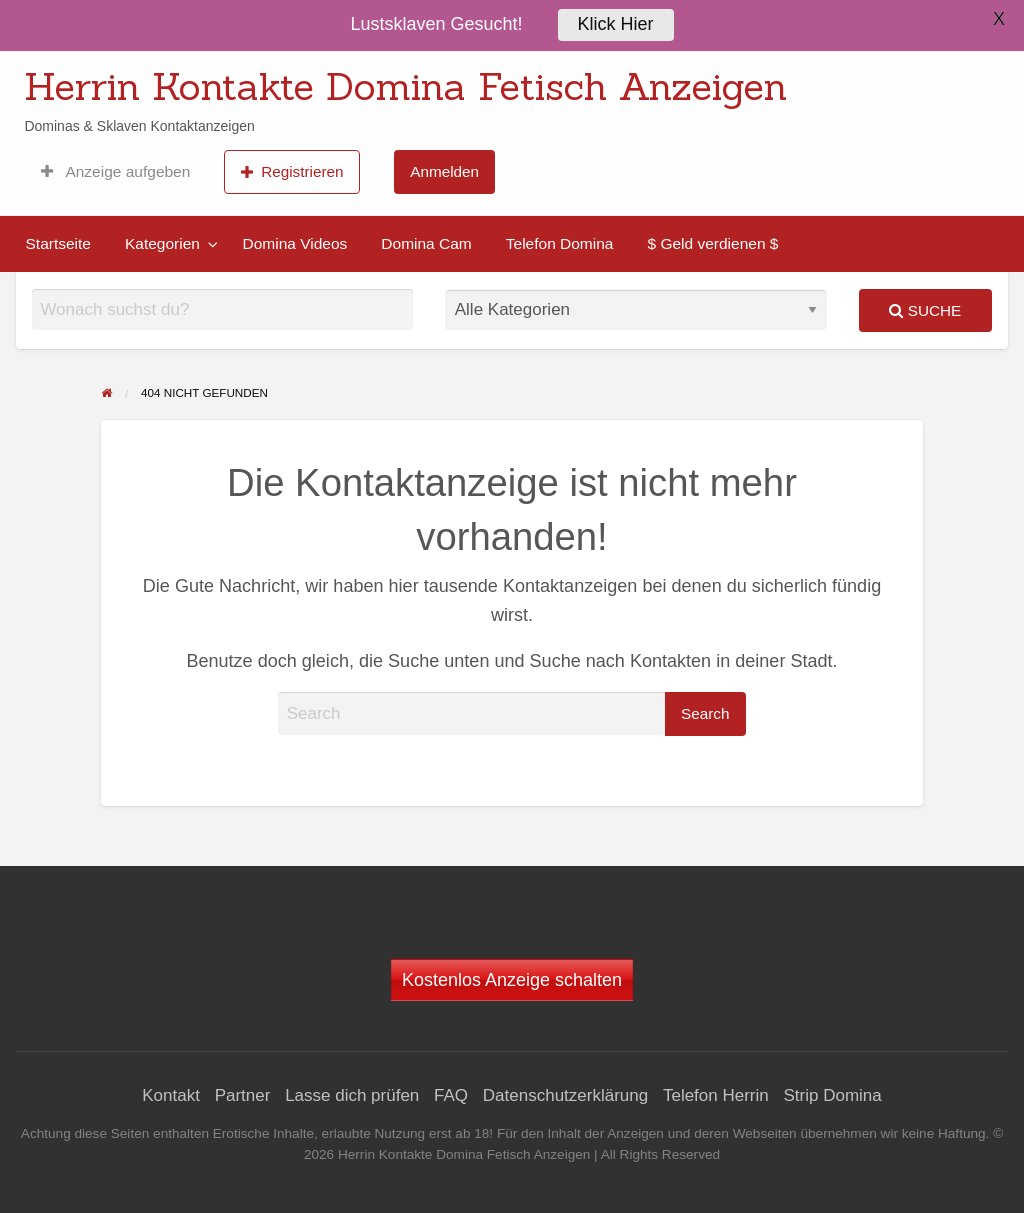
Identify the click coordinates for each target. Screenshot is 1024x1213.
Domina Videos (294, 243)
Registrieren (292, 172)
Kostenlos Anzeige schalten (512, 980)
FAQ (451, 1095)
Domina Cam (426, 243)
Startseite (58, 243)
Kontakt (171, 1095)
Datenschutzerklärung (565, 1095)
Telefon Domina (560, 243)
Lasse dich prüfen (352, 1095)
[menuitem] (115, 172)
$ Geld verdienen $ (712, 243)
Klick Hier (616, 22)
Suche (925, 310)
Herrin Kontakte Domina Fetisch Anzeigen (405, 86)
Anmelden (444, 171)
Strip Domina (832, 1095)
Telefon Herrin (716, 1095)
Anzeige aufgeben (115, 172)
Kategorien (162, 243)
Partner (243, 1095)
